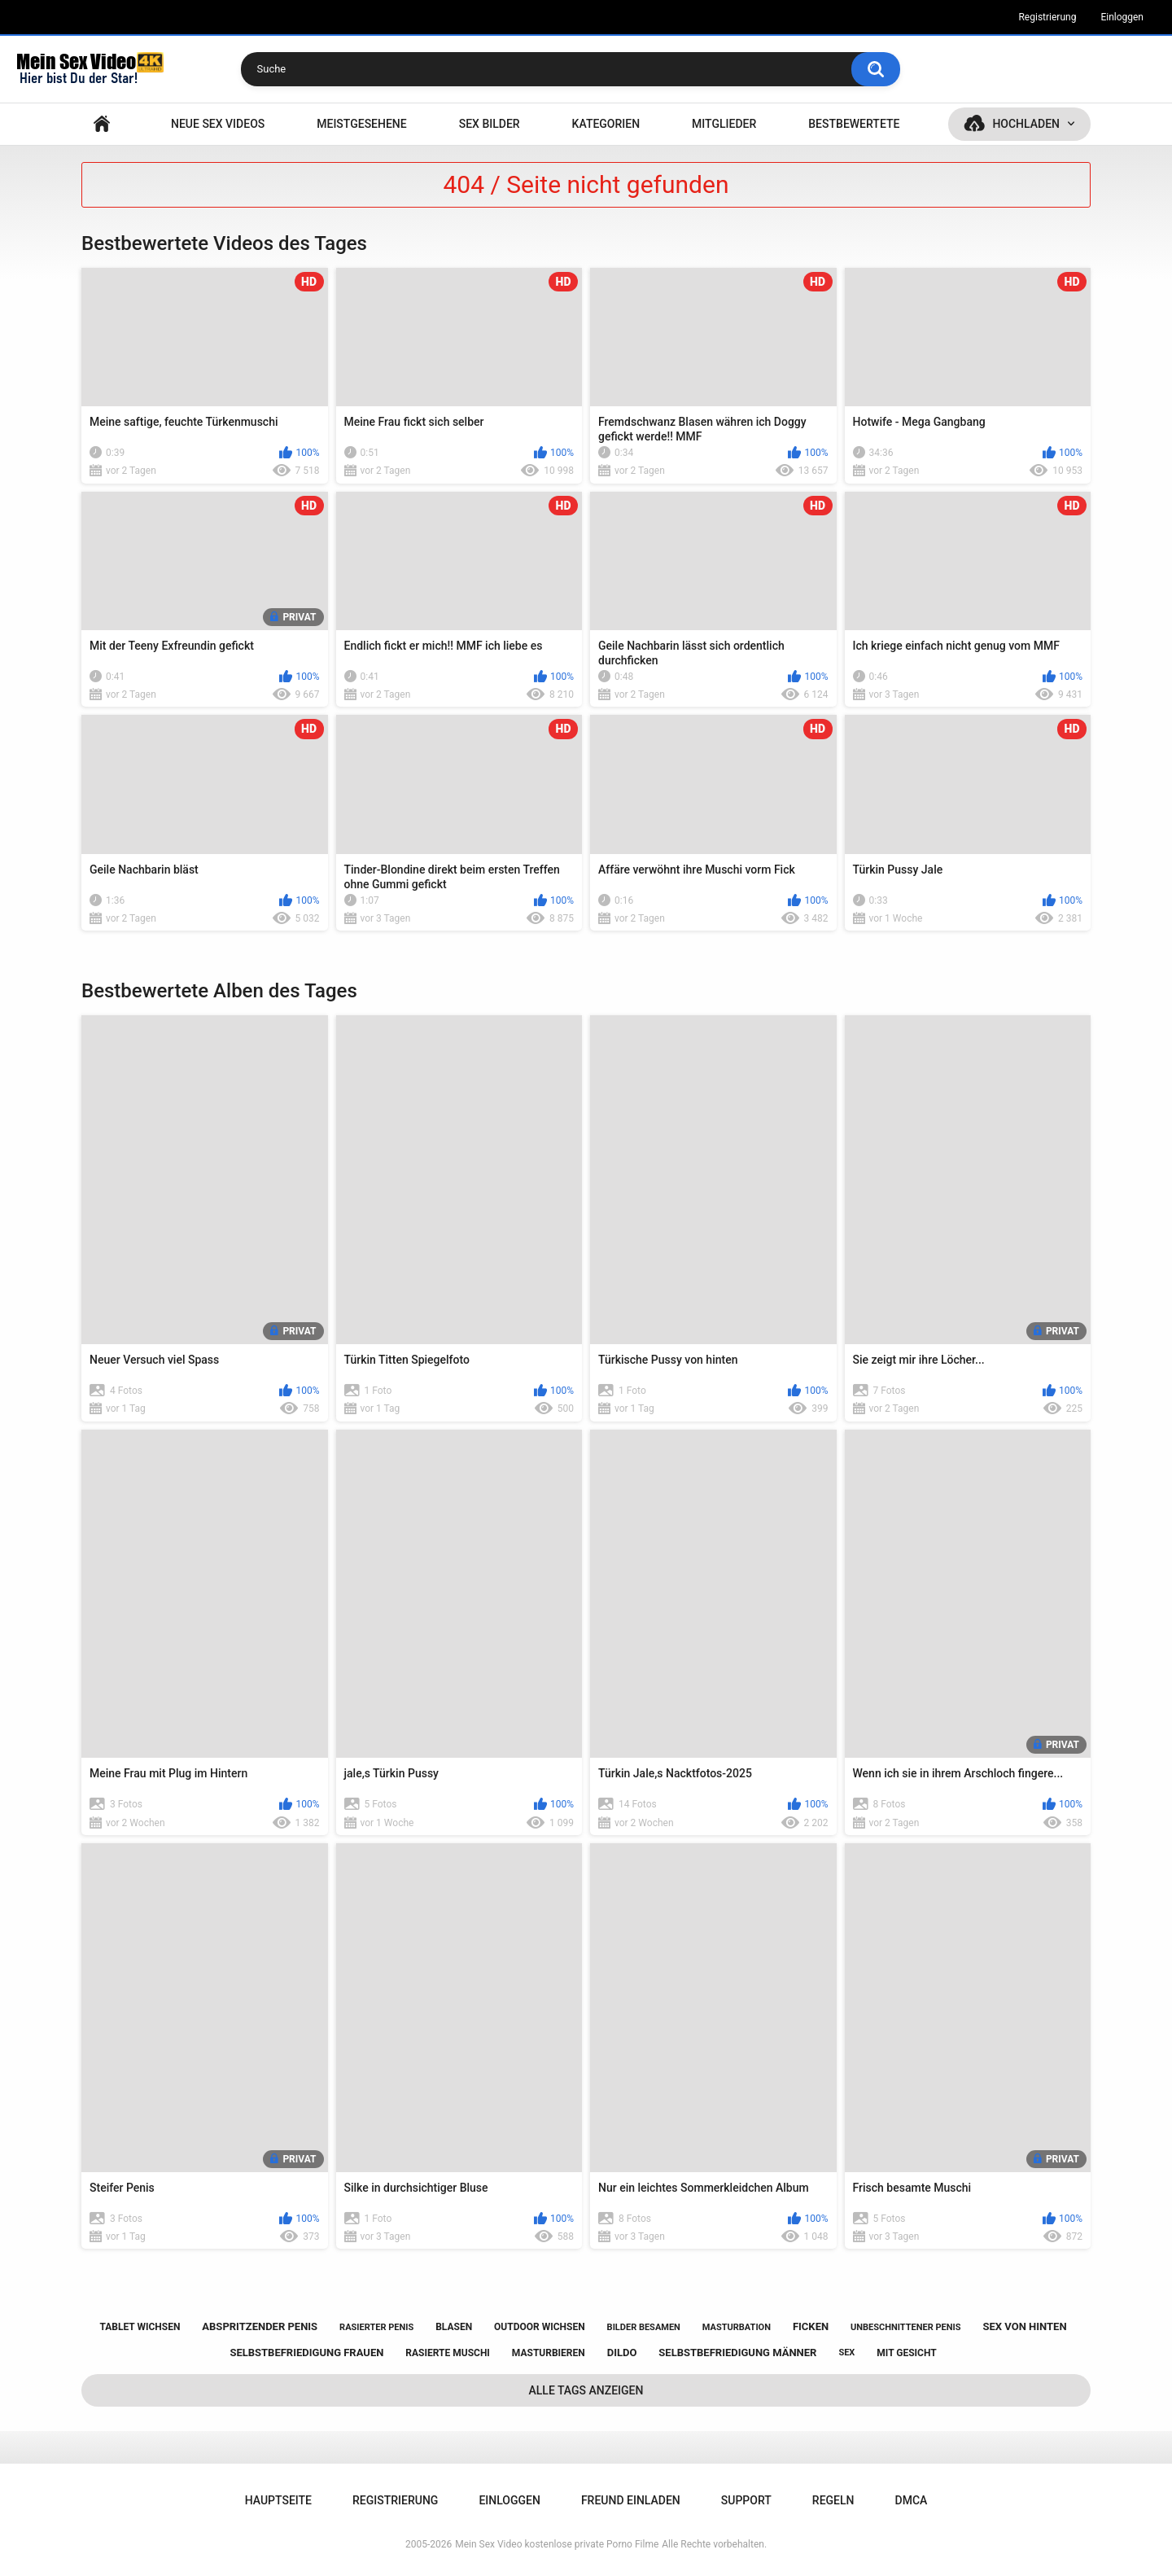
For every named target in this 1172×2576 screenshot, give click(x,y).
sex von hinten (1024, 2326)
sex (846, 2352)
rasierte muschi (447, 2353)
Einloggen (1122, 17)
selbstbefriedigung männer (737, 2352)
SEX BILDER (489, 123)
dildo (622, 2352)
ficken (811, 2326)
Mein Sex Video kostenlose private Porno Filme (556, 2544)
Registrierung (1047, 17)
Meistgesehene (361, 123)
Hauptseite (101, 124)
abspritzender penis (259, 2326)
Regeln (833, 2500)
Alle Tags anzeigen (586, 2390)
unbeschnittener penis (905, 2327)
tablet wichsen (139, 2327)
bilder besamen (643, 2327)
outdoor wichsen (539, 2327)
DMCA (911, 2500)
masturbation (736, 2327)
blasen (453, 2327)
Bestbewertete (853, 123)
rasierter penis (376, 2327)
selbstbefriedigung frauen (306, 2352)
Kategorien (606, 123)
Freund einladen (630, 2500)
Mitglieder (724, 123)
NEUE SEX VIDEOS (218, 123)
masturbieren (548, 2353)
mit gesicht (906, 2353)
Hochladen (1026, 123)
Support (746, 2500)
